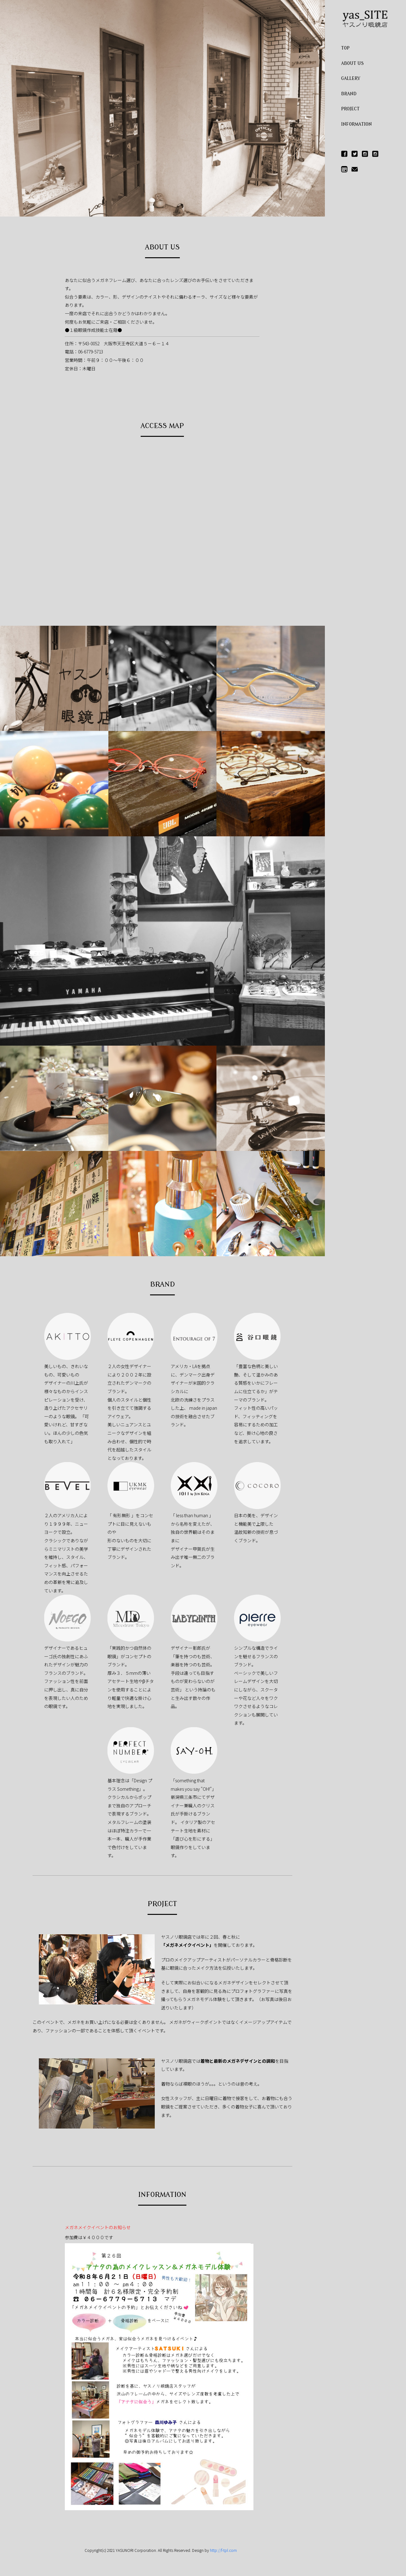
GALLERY (350, 78)
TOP (345, 48)
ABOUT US (352, 63)
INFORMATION (356, 124)
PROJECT (350, 109)
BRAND (349, 93)
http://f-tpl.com (223, 2550)
